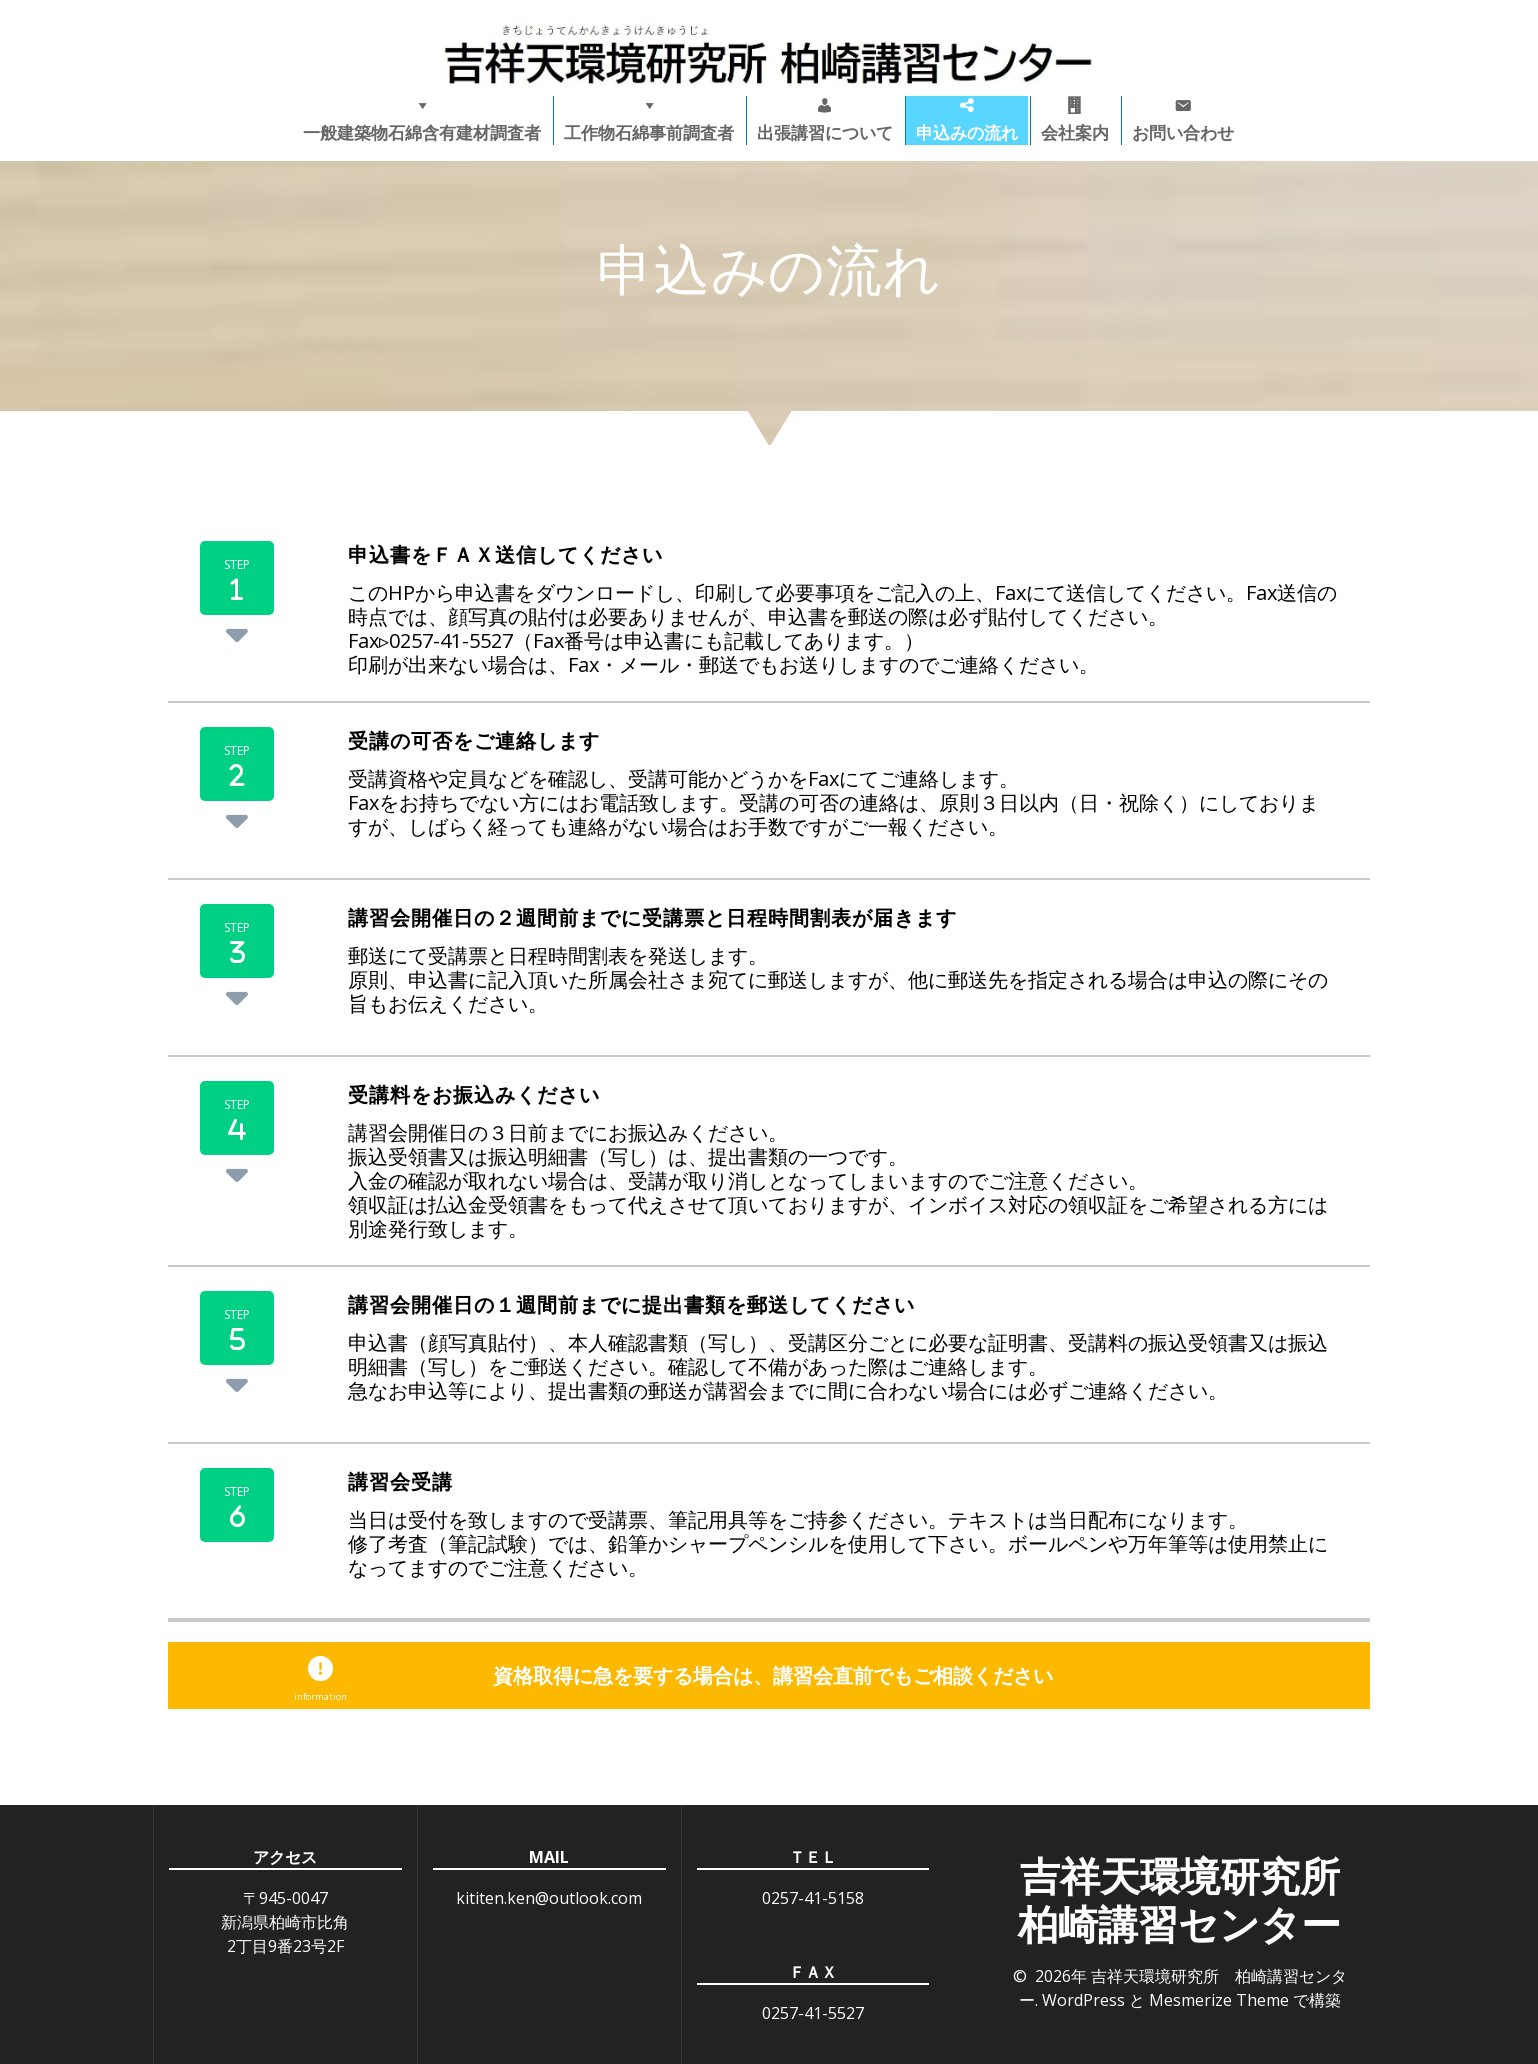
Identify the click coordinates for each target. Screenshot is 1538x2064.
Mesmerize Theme (1219, 2000)
